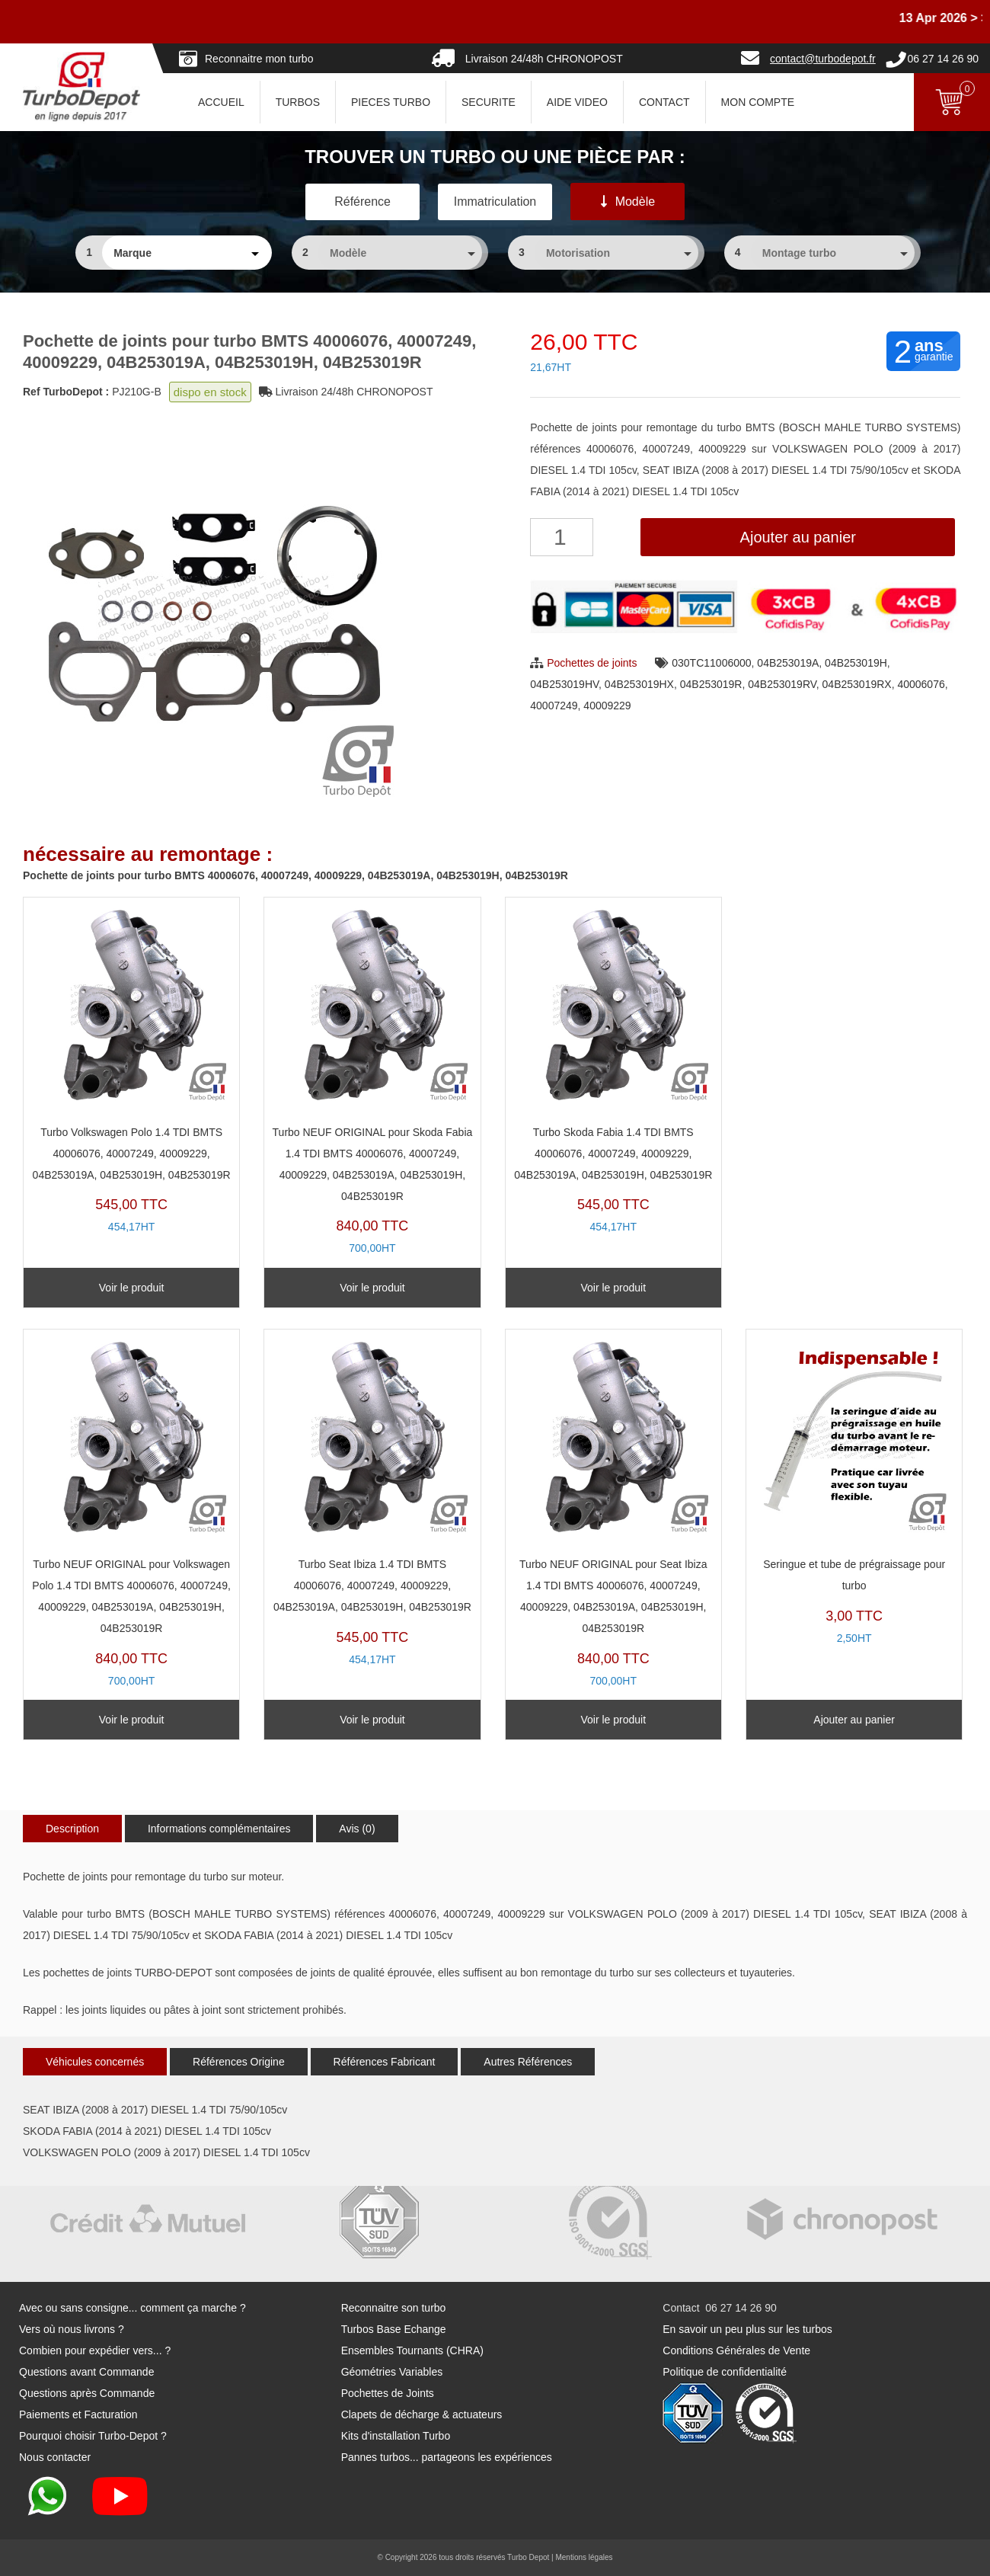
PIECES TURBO (390, 102)
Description (72, 1828)
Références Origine (239, 2062)
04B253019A (788, 663)
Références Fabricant (385, 2062)
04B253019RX (857, 684)
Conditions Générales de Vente (736, 2350)
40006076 (920, 684)
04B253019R (711, 684)
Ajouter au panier (798, 537)
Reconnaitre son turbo (393, 2308)
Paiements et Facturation (78, 2414)
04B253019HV (564, 684)
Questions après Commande (87, 2393)
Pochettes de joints (592, 663)
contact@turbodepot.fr (823, 59)
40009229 (607, 705)
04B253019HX (639, 684)
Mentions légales (583, 2557)
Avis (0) (357, 1828)
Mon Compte (757, 102)
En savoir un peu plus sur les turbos (747, 2329)
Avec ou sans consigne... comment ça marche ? (132, 2308)
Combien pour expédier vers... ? (95, 2350)
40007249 (553, 705)
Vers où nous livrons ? (71, 2329)
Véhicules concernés (95, 2062)
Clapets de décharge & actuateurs (422, 2414)
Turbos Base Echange (393, 2329)
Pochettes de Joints (387, 2393)
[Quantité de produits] (561, 537)
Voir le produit (131, 1288)
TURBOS (298, 102)
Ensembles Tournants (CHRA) (412, 2350)
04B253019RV (782, 684)
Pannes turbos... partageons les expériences (446, 2457)
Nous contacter (55, 2457)
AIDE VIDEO (577, 102)
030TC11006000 (711, 663)
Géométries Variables (392, 2372)
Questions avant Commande (86, 2372)
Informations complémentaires (219, 1828)
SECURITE (488, 102)
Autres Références (528, 2062)
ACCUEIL (221, 102)
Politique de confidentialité (725, 2372)
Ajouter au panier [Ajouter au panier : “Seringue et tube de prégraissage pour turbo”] (854, 1720)
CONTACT (664, 102)
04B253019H (856, 663)
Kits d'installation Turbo (396, 2436)
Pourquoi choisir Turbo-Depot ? (93, 2436)
